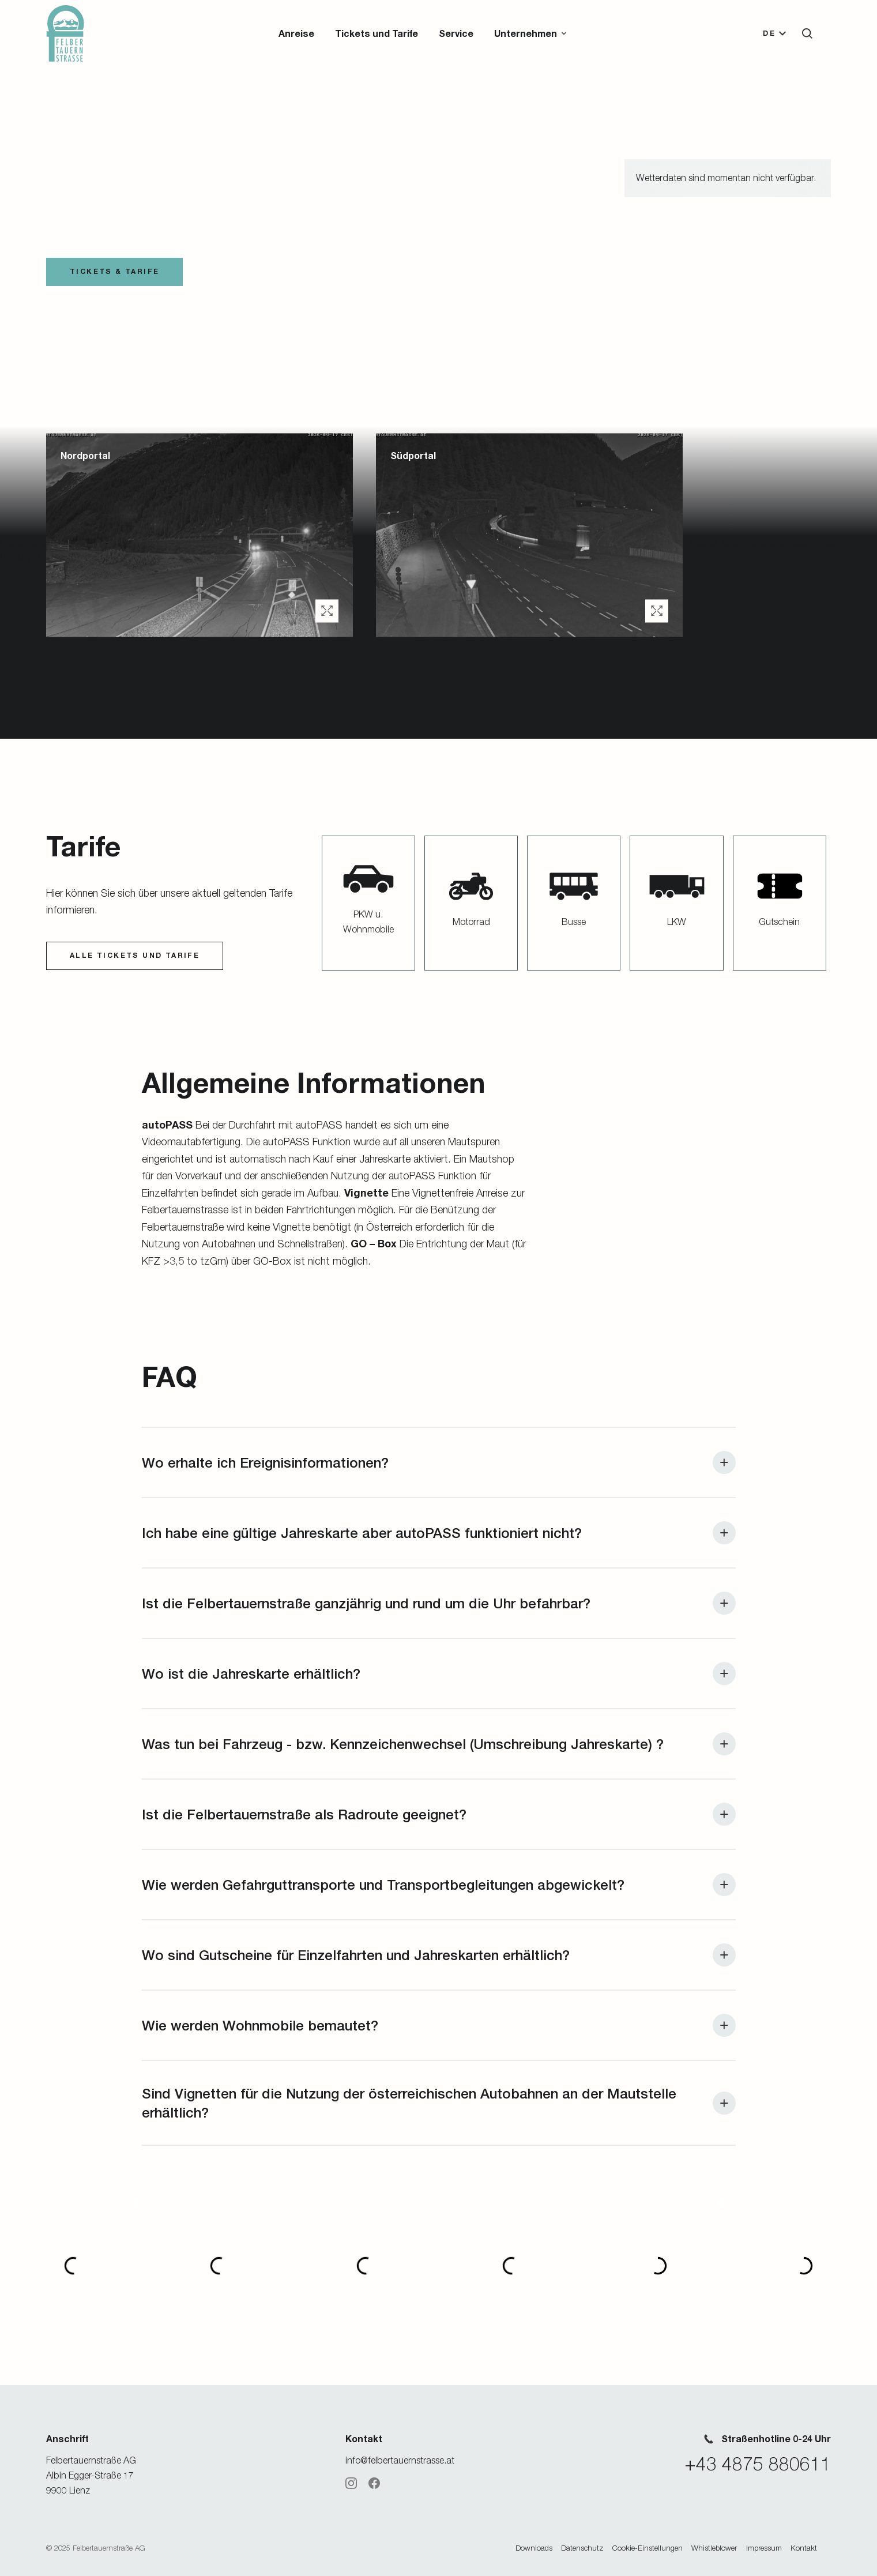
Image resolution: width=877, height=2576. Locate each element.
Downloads (533, 2547)
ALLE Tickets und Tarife (135, 955)
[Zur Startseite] (65, 33)
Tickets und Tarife (376, 33)
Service (456, 33)
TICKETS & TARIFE (114, 271)
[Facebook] (374, 2483)
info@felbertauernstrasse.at (399, 2460)
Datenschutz (582, 2547)
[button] (531, 33)
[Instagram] (351, 2483)
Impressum (764, 2547)
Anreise (296, 33)
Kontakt (804, 2547)
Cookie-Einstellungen (647, 2547)
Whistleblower (714, 2547)
